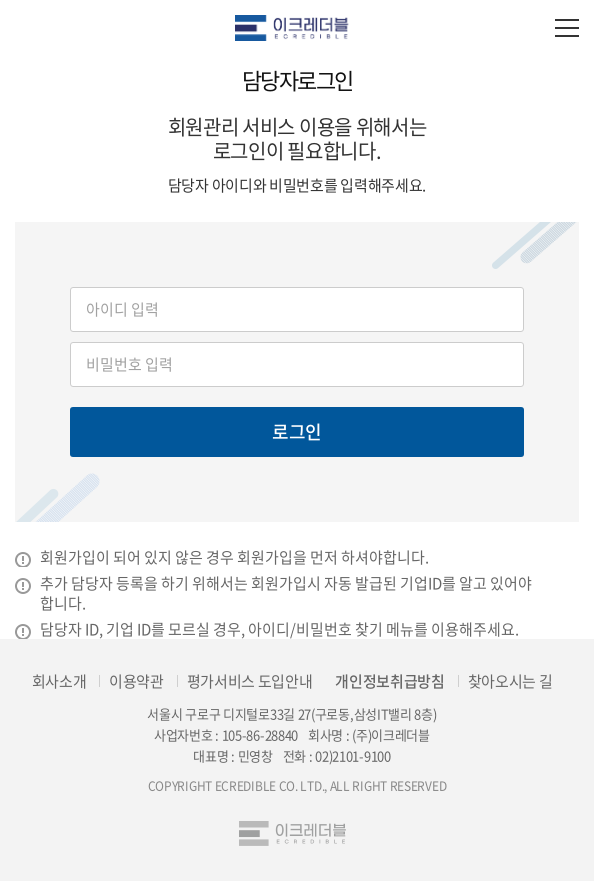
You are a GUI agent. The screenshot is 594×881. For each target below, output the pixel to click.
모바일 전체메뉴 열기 (566, 27)
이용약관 (136, 681)
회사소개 (59, 681)
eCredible (297, 27)
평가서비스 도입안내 (250, 681)
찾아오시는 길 (510, 681)
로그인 (297, 431)
